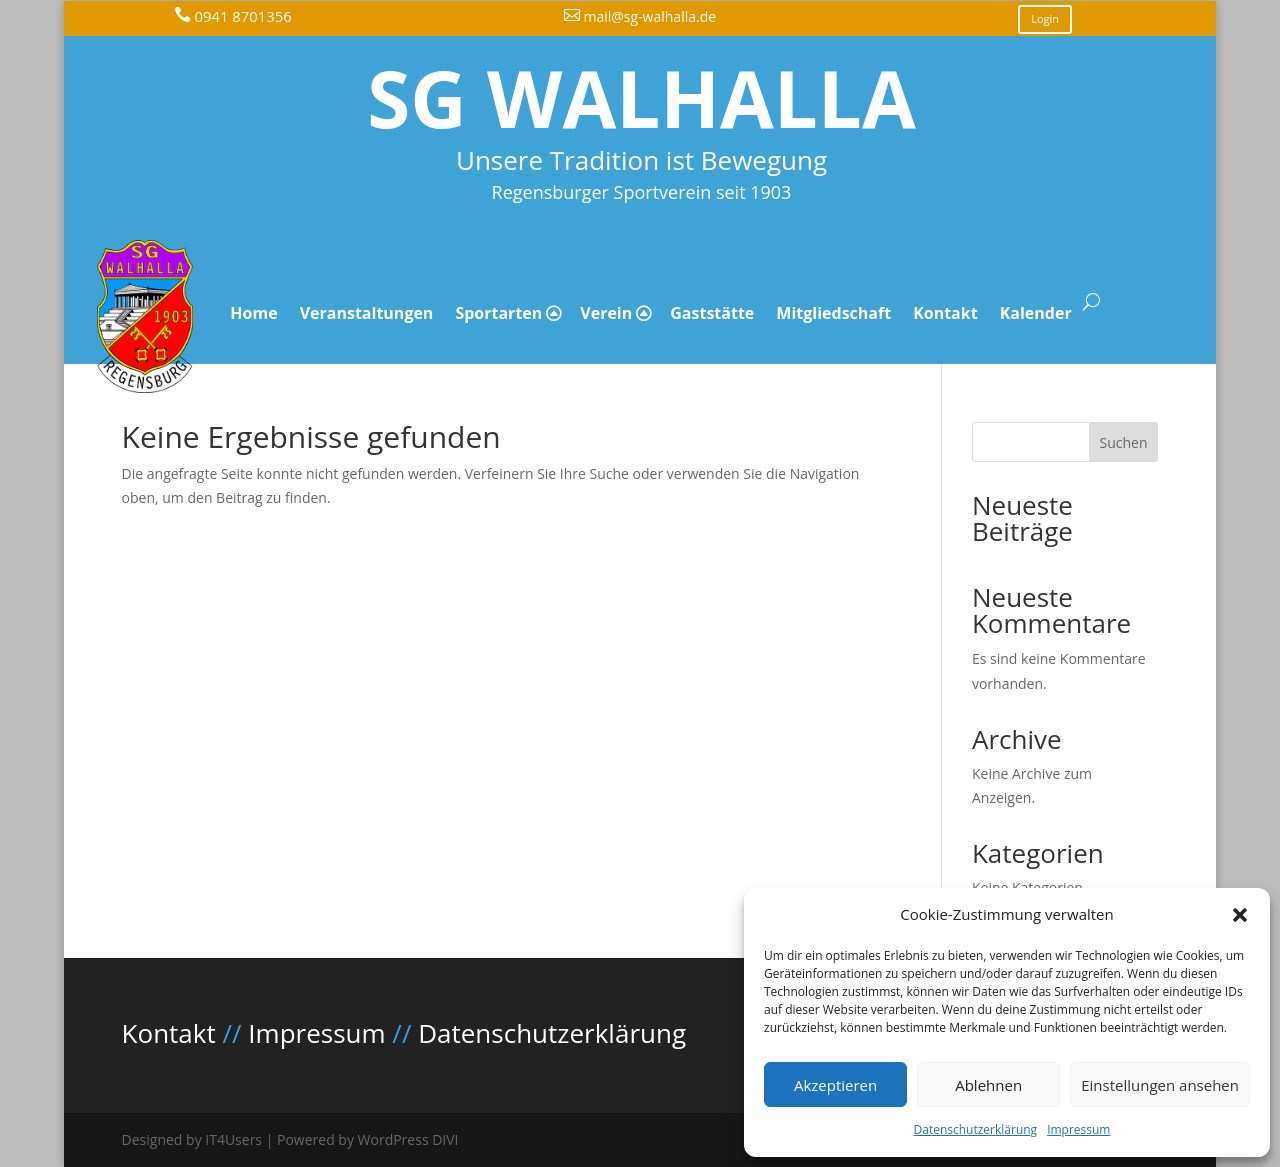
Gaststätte (712, 313)
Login (1045, 18)
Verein (606, 313)
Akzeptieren (835, 1085)
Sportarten (498, 313)
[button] (1240, 915)
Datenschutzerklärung (976, 1129)
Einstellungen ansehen (1160, 1085)
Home (253, 313)
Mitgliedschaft (833, 313)
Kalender (1036, 313)
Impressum (1078, 1129)
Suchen (1124, 442)
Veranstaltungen (367, 313)
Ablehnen (988, 1085)
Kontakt (945, 313)
